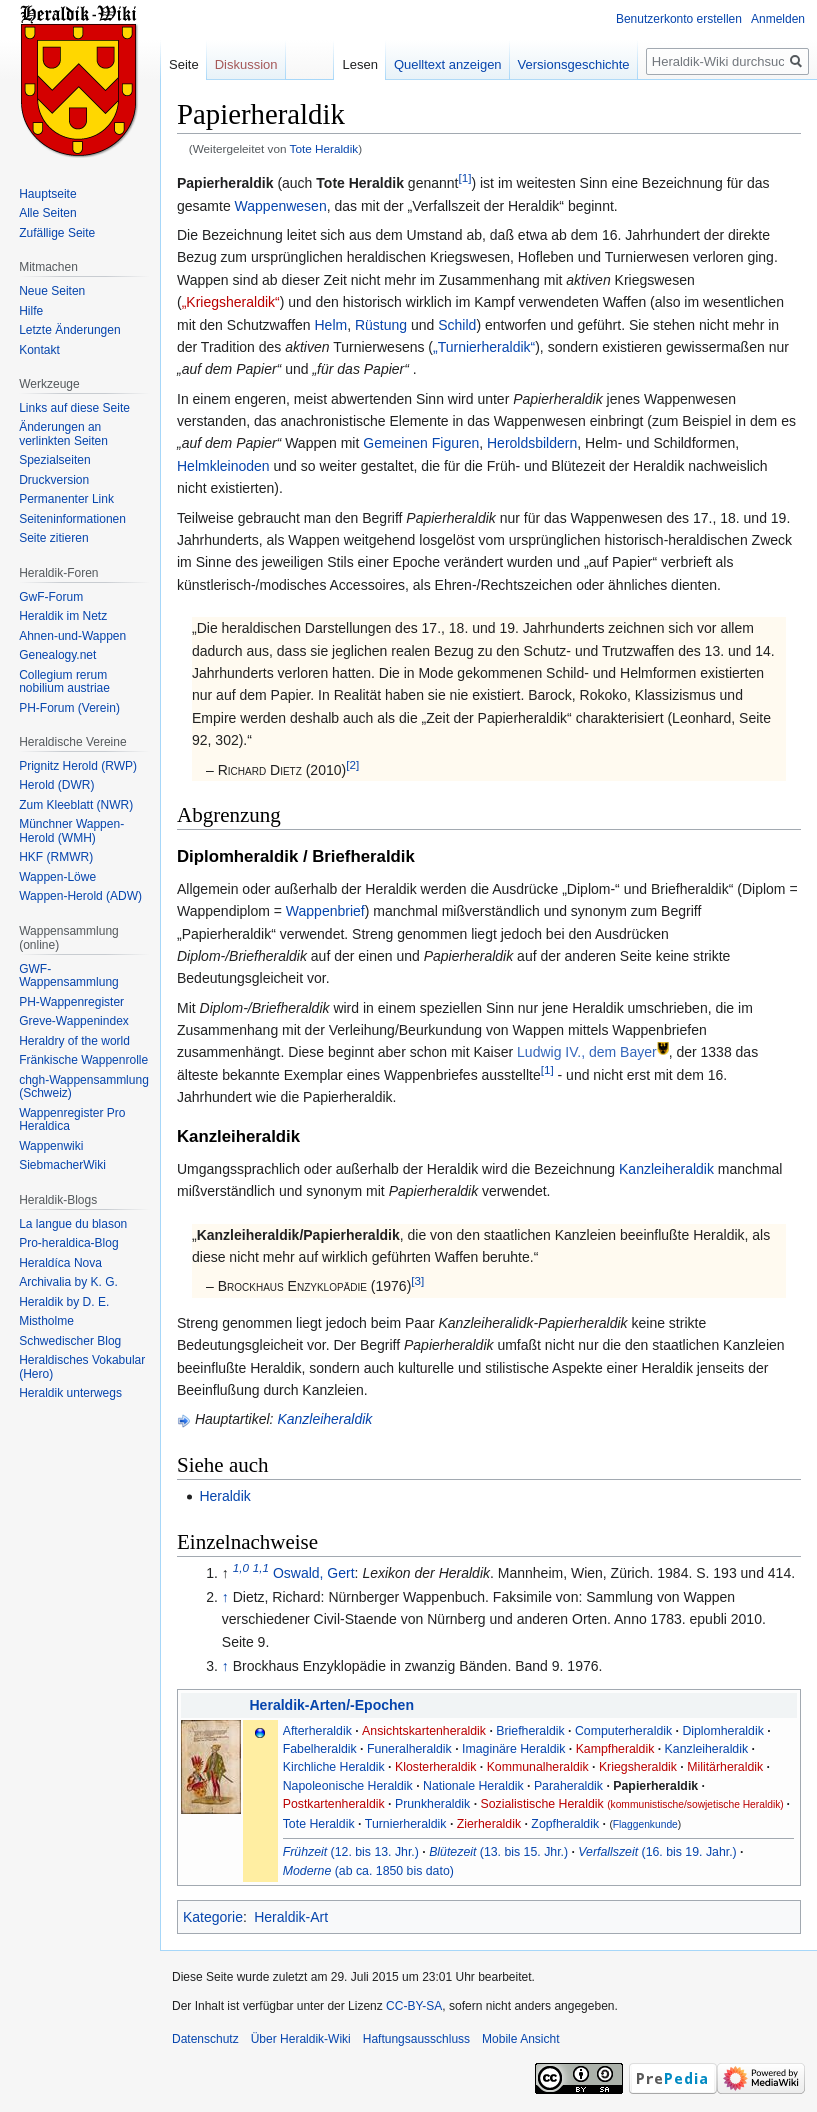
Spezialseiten (54, 460)
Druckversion (54, 480)
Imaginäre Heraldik (513, 1749)
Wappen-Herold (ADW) (80, 896)
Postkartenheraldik (334, 1804)
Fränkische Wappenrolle (83, 1060)
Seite (184, 64)
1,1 (261, 1568)
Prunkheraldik (432, 1804)
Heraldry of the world (74, 1041)
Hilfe (31, 311)
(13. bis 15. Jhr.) (498, 1852)
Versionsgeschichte (574, 64)
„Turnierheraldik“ (484, 347)
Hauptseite (47, 194)
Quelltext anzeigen (448, 64)
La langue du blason (73, 1224)
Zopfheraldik (565, 1824)
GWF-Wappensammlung (69, 976)
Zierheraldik (489, 1824)
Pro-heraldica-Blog (68, 1243)
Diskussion (246, 64)
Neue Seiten (52, 291)
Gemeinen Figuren (421, 443)
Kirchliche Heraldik (334, 1767)
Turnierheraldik (406, 1824)
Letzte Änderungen (69, 330)
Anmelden (778, 19)
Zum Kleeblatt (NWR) (76, 805)
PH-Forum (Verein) (69, 708)
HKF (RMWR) (56, 857)
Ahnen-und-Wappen (72, 636)
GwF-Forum (51, 597)
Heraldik (224, 1496)
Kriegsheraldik (638, 1767)
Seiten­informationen (72, 519)
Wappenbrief (325, 911)
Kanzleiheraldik (666, 1169)
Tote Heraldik (324, 148)
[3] (417, 1281)
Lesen (359, 64)
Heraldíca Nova (60, 1263)
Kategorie (213, 1917)
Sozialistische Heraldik (632, 1804)
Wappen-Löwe (57, 877)
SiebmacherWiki (62, 1165)
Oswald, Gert (314, 1573)
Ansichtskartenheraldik (424, 1731)
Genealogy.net (57, 655)
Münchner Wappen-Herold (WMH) (71, 831)
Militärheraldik (725, 1767)
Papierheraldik (655, 1786)
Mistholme (46, 1321)
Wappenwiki (51, 1146)
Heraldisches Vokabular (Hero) (82, 1367)
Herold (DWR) (56, 785)
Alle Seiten (47, 213)
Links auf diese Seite (74, 408)
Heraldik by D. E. (64, 1302)
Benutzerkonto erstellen (679, 19)
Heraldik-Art (291, 1917)
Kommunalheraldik (538, 1767)
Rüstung (381, 325)
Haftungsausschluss (416, 2039)
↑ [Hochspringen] (225, 1597)
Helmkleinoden (223, 466)
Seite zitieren (53, 538)
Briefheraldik (530, 1731)
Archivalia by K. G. (68, 1282)
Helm (330, 325)
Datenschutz (205, 2039)
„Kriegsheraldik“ (231, 302)
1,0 (241, 1568)
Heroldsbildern (532, 443)
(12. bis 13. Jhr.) (351, 1852)
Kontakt (39, 350)
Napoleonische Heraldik (348, 1786)
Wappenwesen (281, 206)
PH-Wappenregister (71, 1002)
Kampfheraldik (615, 1749)
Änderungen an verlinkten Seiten (63, 434)
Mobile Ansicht (520, 2039)
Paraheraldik (568, 1786)
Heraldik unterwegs (70, 1393)
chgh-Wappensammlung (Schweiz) (84, 1087)
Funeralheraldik (409, 1749)
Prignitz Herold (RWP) (78, 766)
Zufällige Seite (57, 233)
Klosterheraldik (435, 1767)
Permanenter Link (66, 499)
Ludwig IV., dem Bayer (587, 1052)
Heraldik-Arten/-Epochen (331, 1705)
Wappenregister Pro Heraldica (72, 1120)
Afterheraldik (317, 1731)
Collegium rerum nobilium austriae (64, 682)
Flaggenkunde (645, 1824)
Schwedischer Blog (70, 1341)
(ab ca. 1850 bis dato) (368, 1871)
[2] (352, 764)
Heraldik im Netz (63, 616)
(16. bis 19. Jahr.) (657, 1852)
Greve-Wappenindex (74, 1021)
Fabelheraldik (320, 1749)
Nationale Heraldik (473, 1786)
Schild (457, 325)
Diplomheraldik (722, 1731)
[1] (464, 178)
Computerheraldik (623, 1731)
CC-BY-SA (414, 2006)
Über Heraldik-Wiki (301, 2039)
